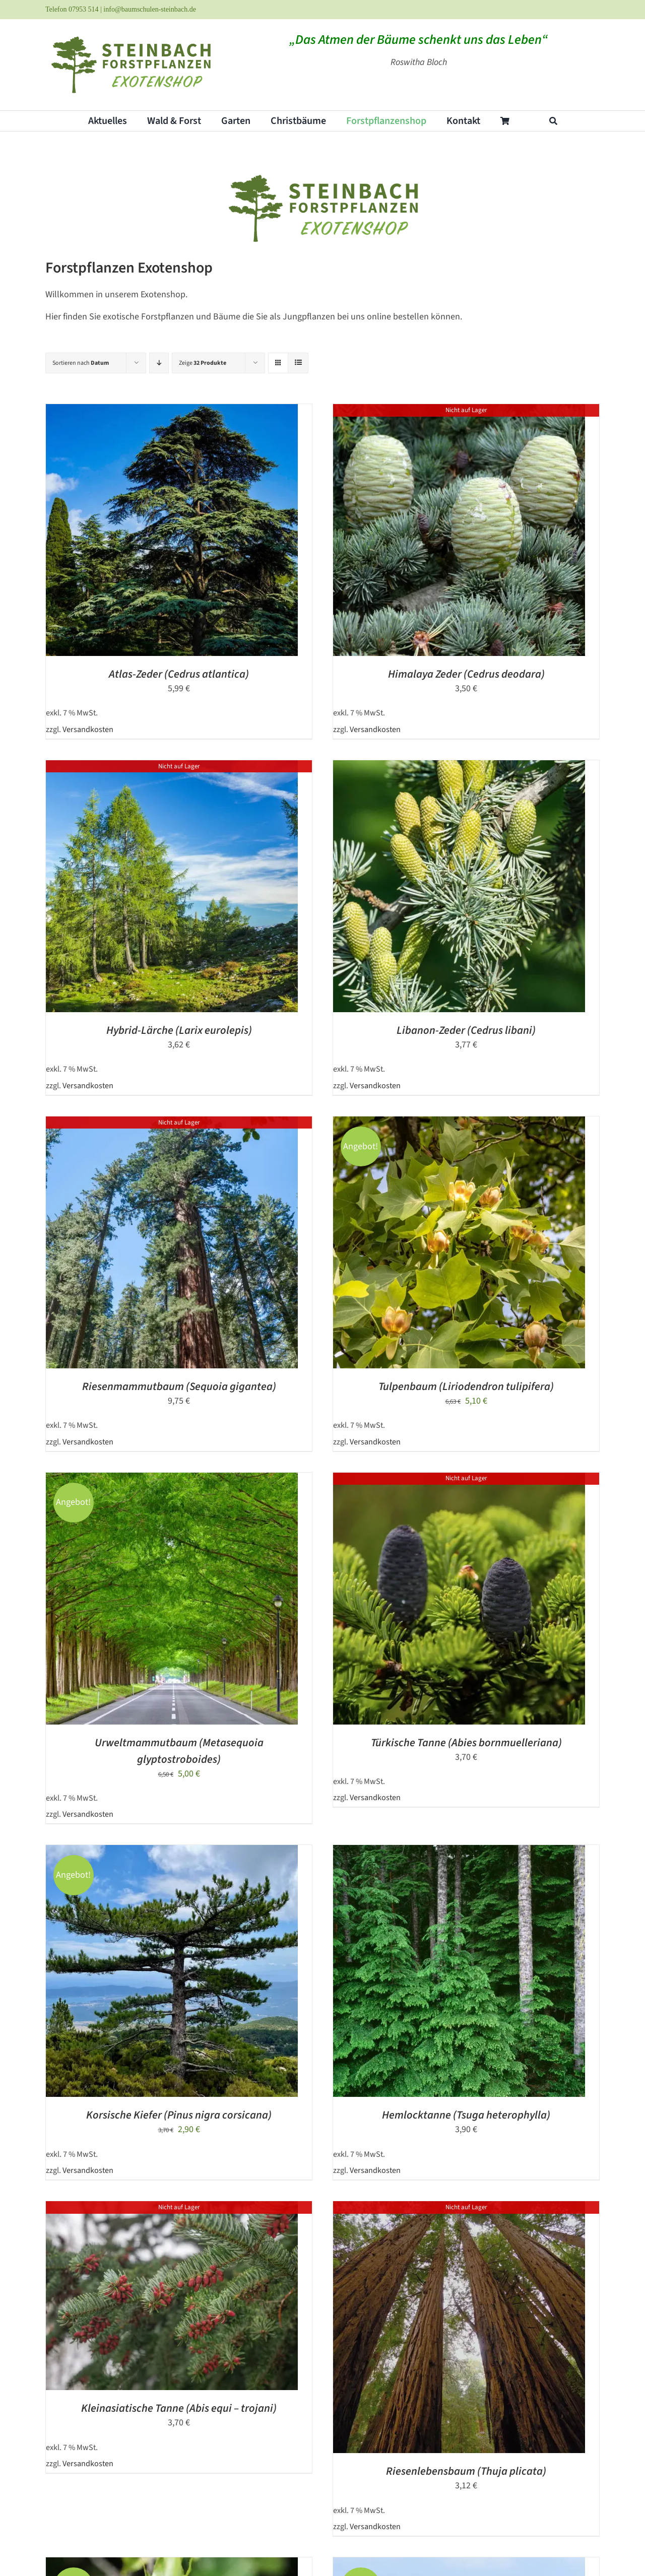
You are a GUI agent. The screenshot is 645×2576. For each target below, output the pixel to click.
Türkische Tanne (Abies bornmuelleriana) (466, 1743)
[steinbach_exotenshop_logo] (130, 36)
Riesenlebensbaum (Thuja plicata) (466, 2471)
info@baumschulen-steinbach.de (149, 9)
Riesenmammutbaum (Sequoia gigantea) (179, 1386)
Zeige (202, 363)
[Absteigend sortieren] (159, 363)
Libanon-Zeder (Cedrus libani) (466, 1030)
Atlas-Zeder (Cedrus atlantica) (179, 674)
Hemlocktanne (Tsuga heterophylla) (466, 2115)
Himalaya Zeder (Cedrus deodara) (466, 674)
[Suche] (553, 121)
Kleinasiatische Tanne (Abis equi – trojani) (179, 2408)
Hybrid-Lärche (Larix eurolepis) (179, 1030)
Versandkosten (87, 729)
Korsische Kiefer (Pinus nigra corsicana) (179, 2115)
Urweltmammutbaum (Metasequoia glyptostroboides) (179, 1751)
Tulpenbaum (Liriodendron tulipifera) (466, 1386)
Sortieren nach (80, 363)
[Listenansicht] (298, 363)
